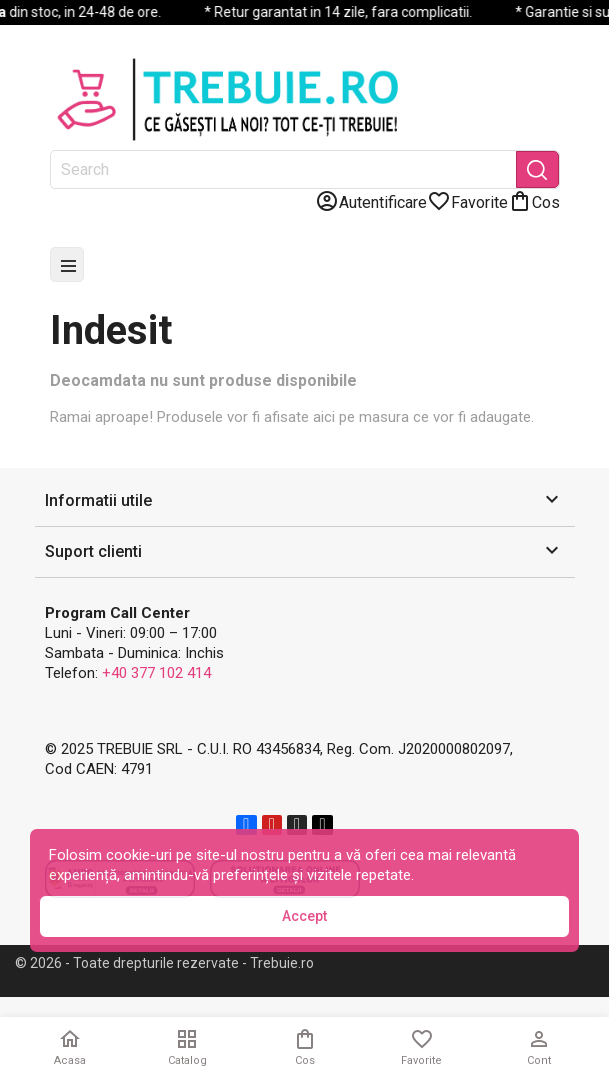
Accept (304, 916)
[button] (305, 501)
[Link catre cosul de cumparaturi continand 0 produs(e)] (534, 201)
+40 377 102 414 (156, 673)
